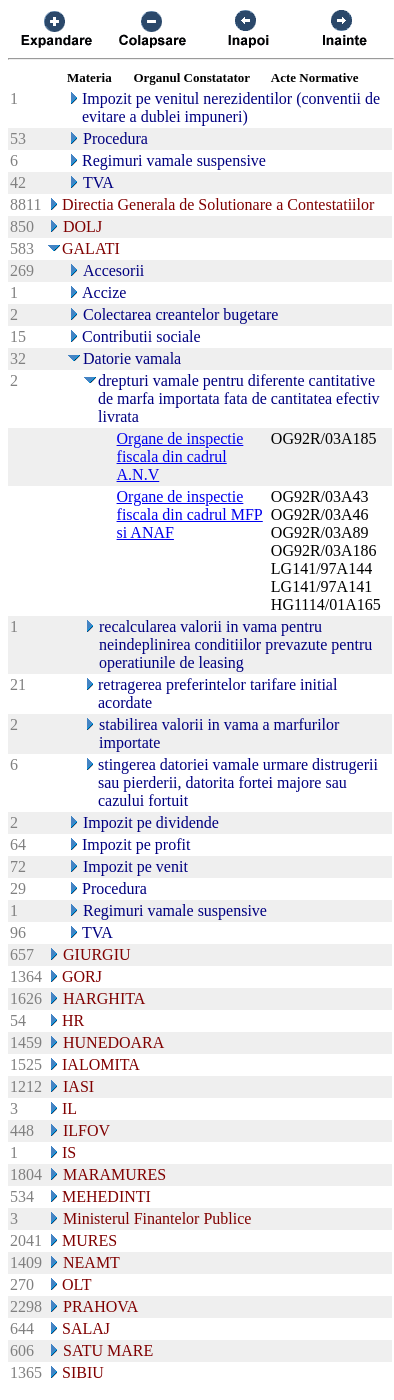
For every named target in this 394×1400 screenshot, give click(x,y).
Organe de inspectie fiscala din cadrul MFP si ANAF (190, 514)
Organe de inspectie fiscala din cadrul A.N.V (180, 456)
